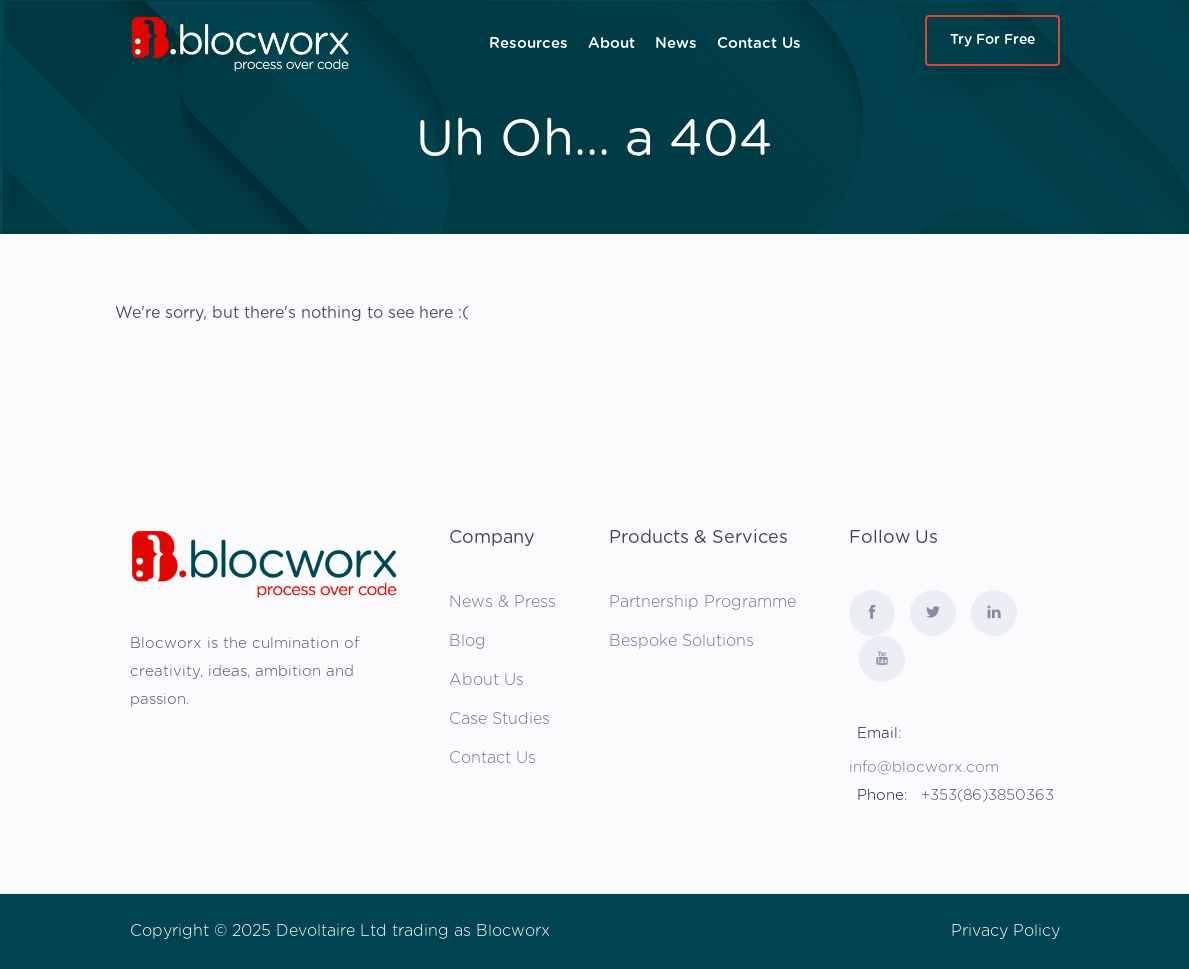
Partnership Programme (702, 602)
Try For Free (992, 40)
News (676, 43)
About (611, 43)
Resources (528, 43)
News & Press (502, 602)
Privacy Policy (1005, 931)
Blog (467, 641)
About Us (486, 680)
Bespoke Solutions (681, 641)
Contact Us (759, 43)
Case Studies (499, 719)
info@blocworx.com (924, 767)
